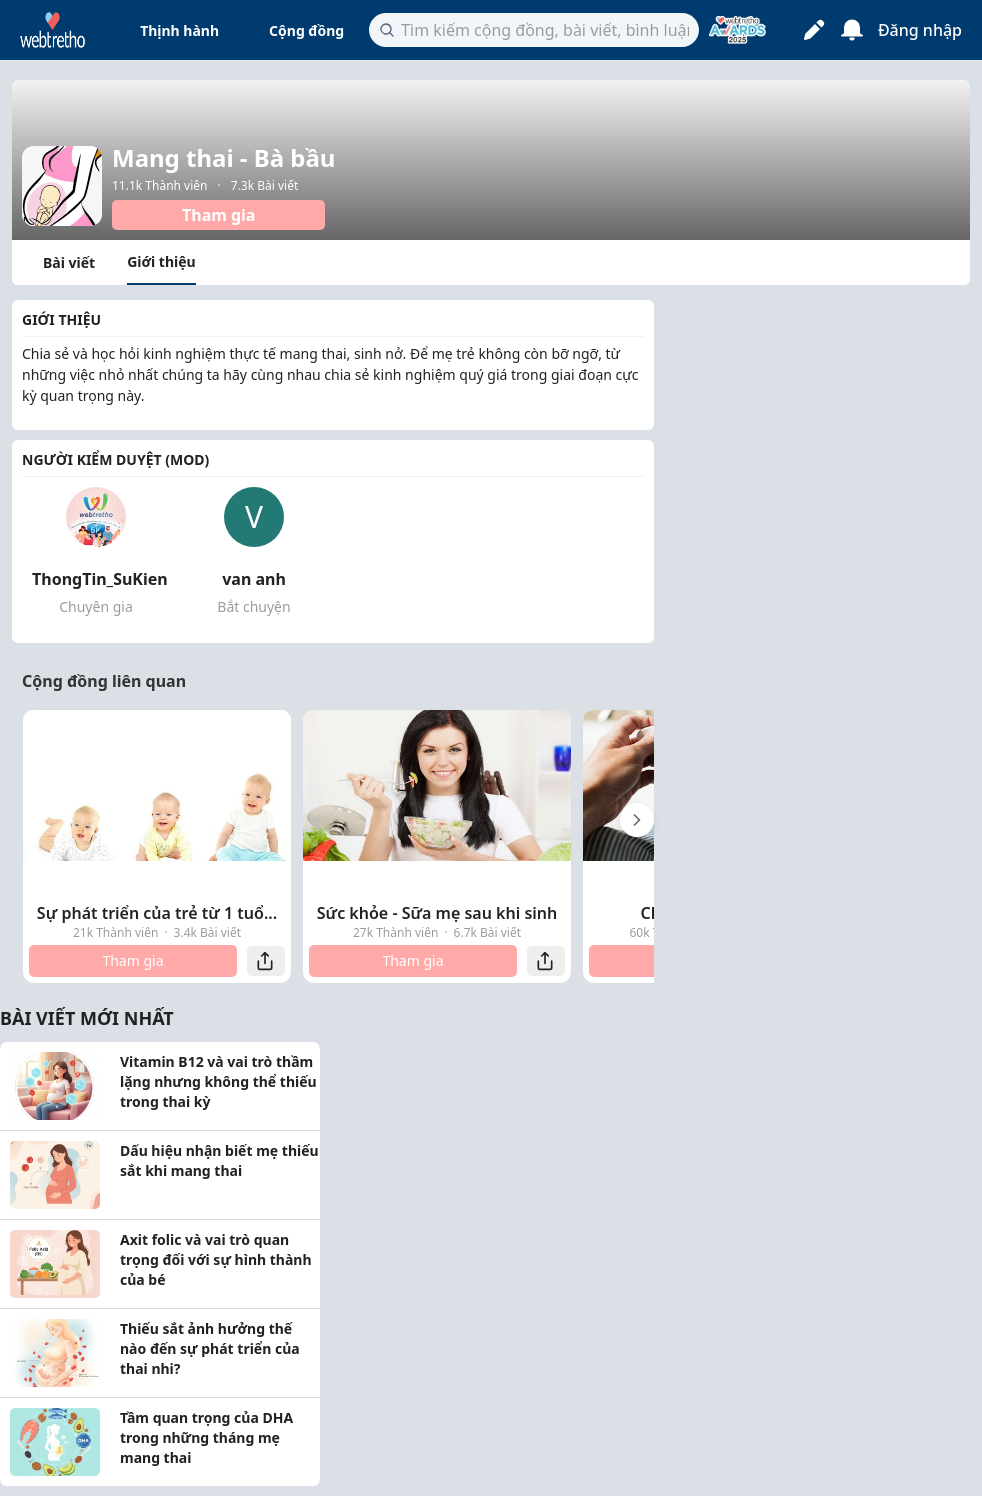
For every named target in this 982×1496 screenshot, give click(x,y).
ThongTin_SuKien (100, 579)
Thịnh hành (179, 30)
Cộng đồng (306, 30)
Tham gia (218, 215)
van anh (254, 579)
